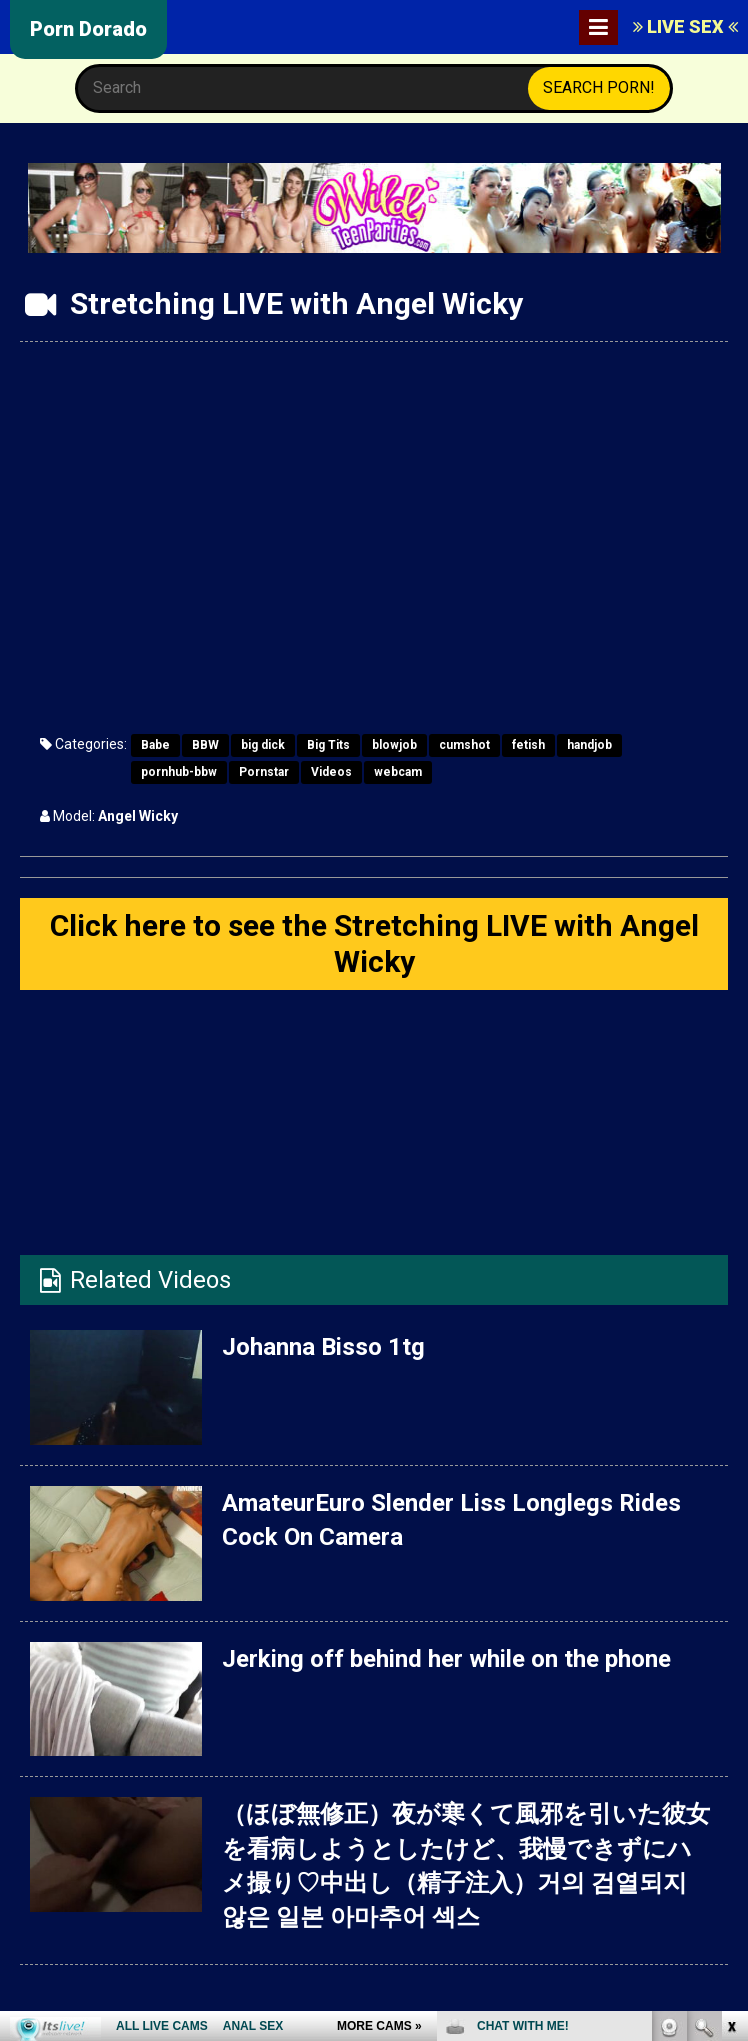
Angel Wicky (138, 816)
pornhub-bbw (179, 772)
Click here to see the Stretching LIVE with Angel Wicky (374, 943)
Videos (331, 772)
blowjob (394, 745)
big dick (263, 745)
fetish (528, 745)
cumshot (464, 745)
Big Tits (328, 745)
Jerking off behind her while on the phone (446, 1659)
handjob (589, 745)
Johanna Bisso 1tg (323, 1347)
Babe (155, 745)
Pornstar (264, 772)
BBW (205, 745)
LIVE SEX (685, 26)
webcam (398, 772)
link (730, 1728)
